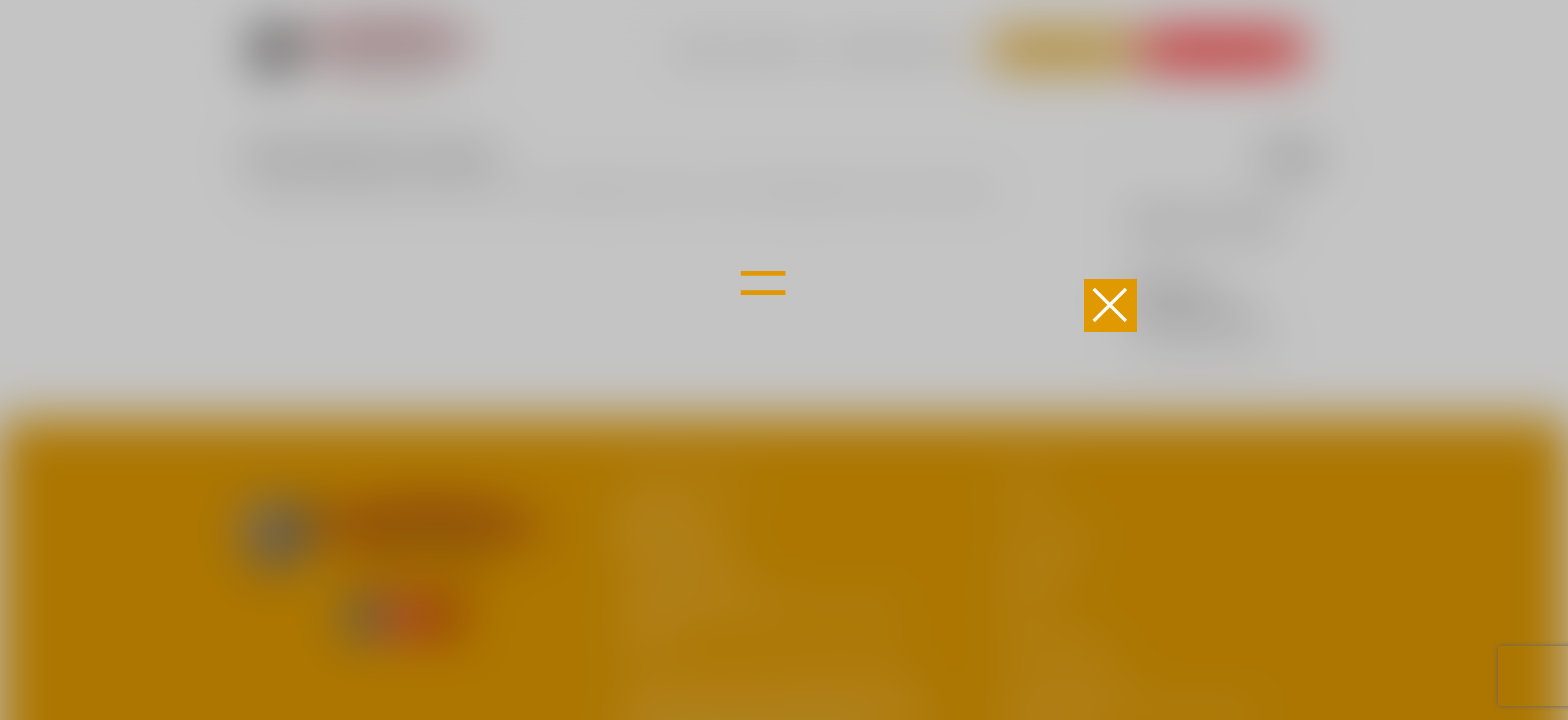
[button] (1110, 305)
